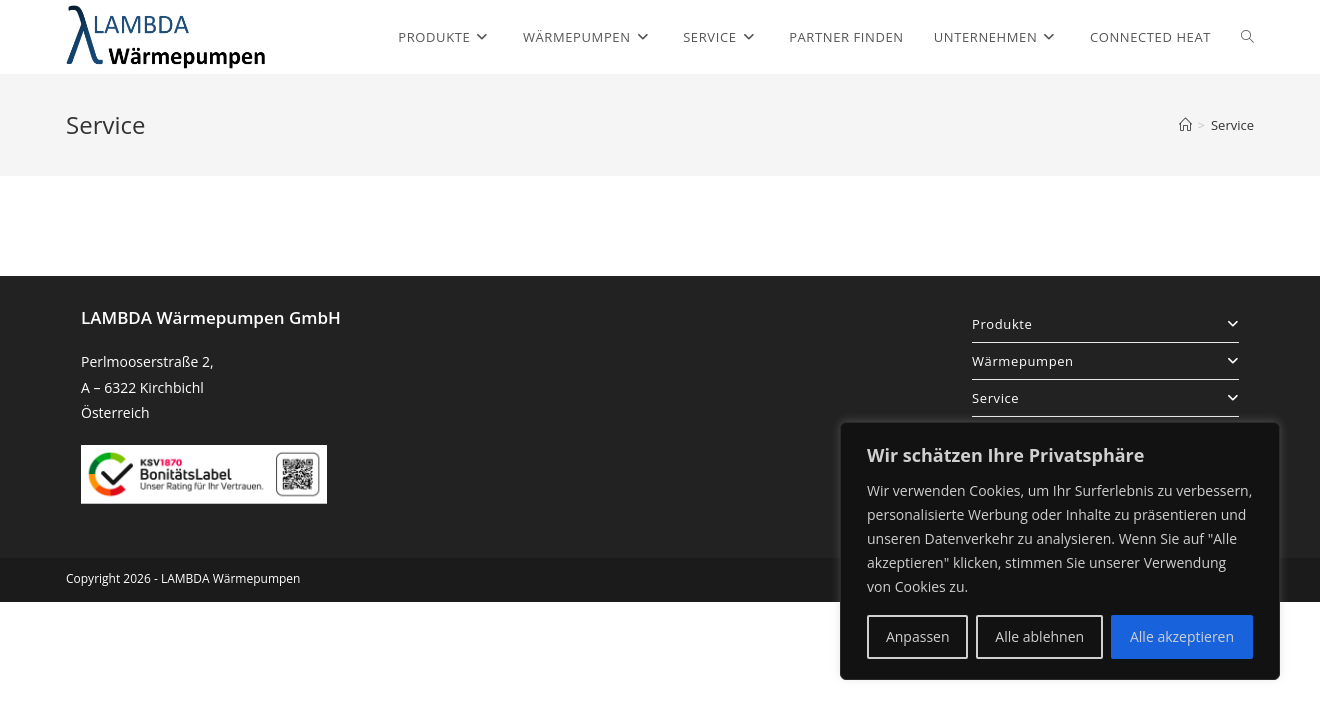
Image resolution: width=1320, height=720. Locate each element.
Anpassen (918, 636)
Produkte (1105, 324)
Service (1232, 125)
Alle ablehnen (1039, 636)
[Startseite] (1185, 125)
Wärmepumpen (1105, 361)
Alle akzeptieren (1182, 636)
